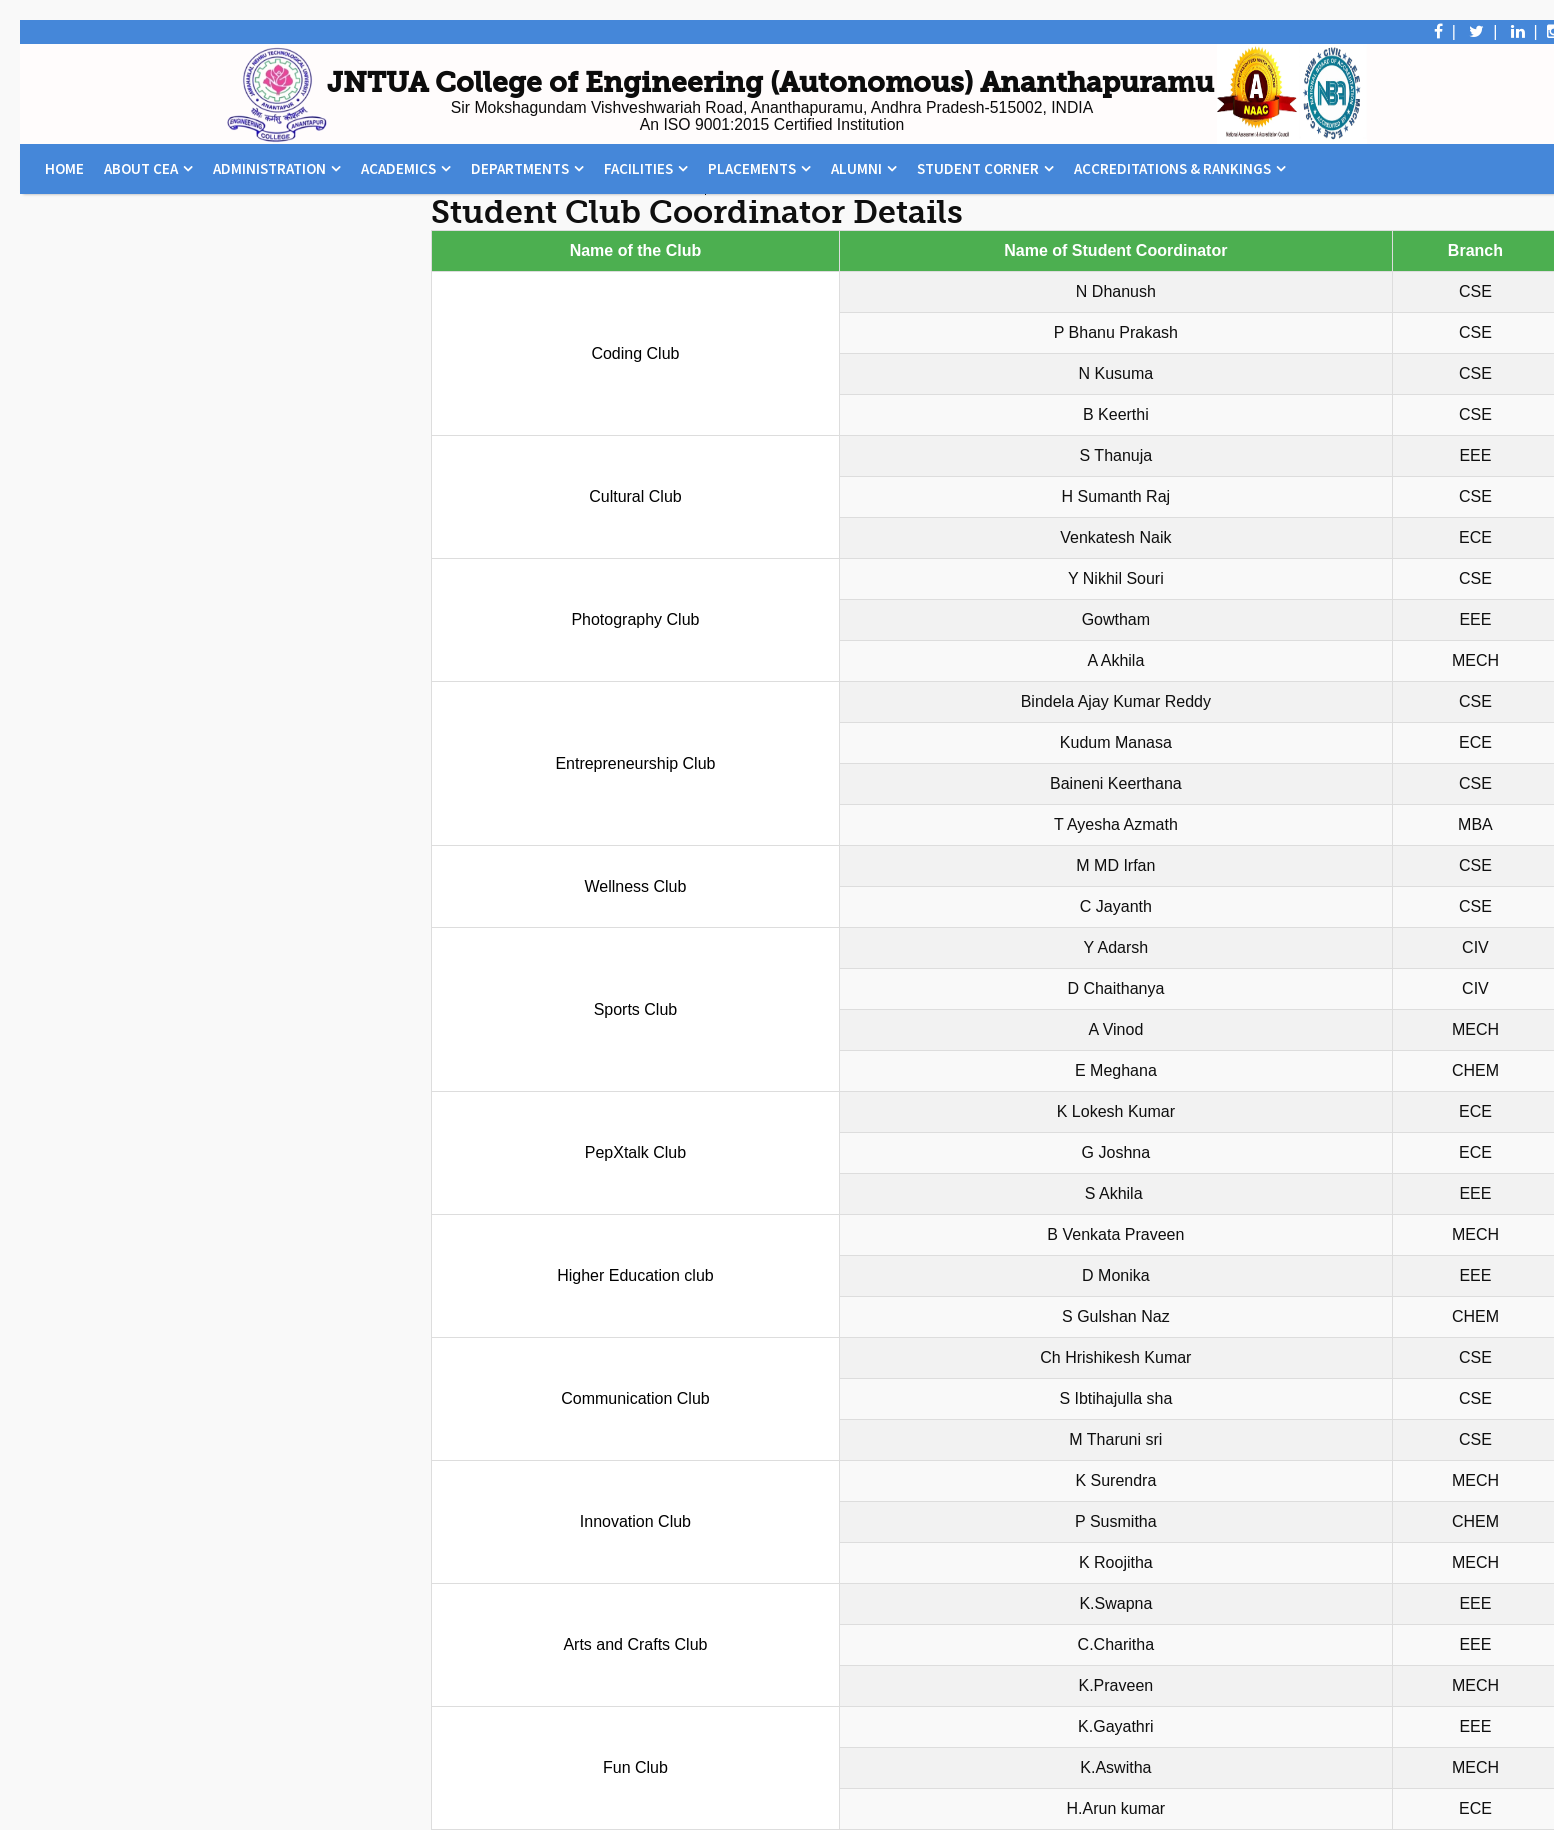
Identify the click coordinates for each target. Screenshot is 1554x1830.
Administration (269, 168)
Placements (752, 168)
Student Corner (978, 168)
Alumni (856, 168)
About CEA (141, 168)
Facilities (638, 168)
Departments (520, 168)
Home (64, 168)
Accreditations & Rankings (1172, 168)
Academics (398, 168)
